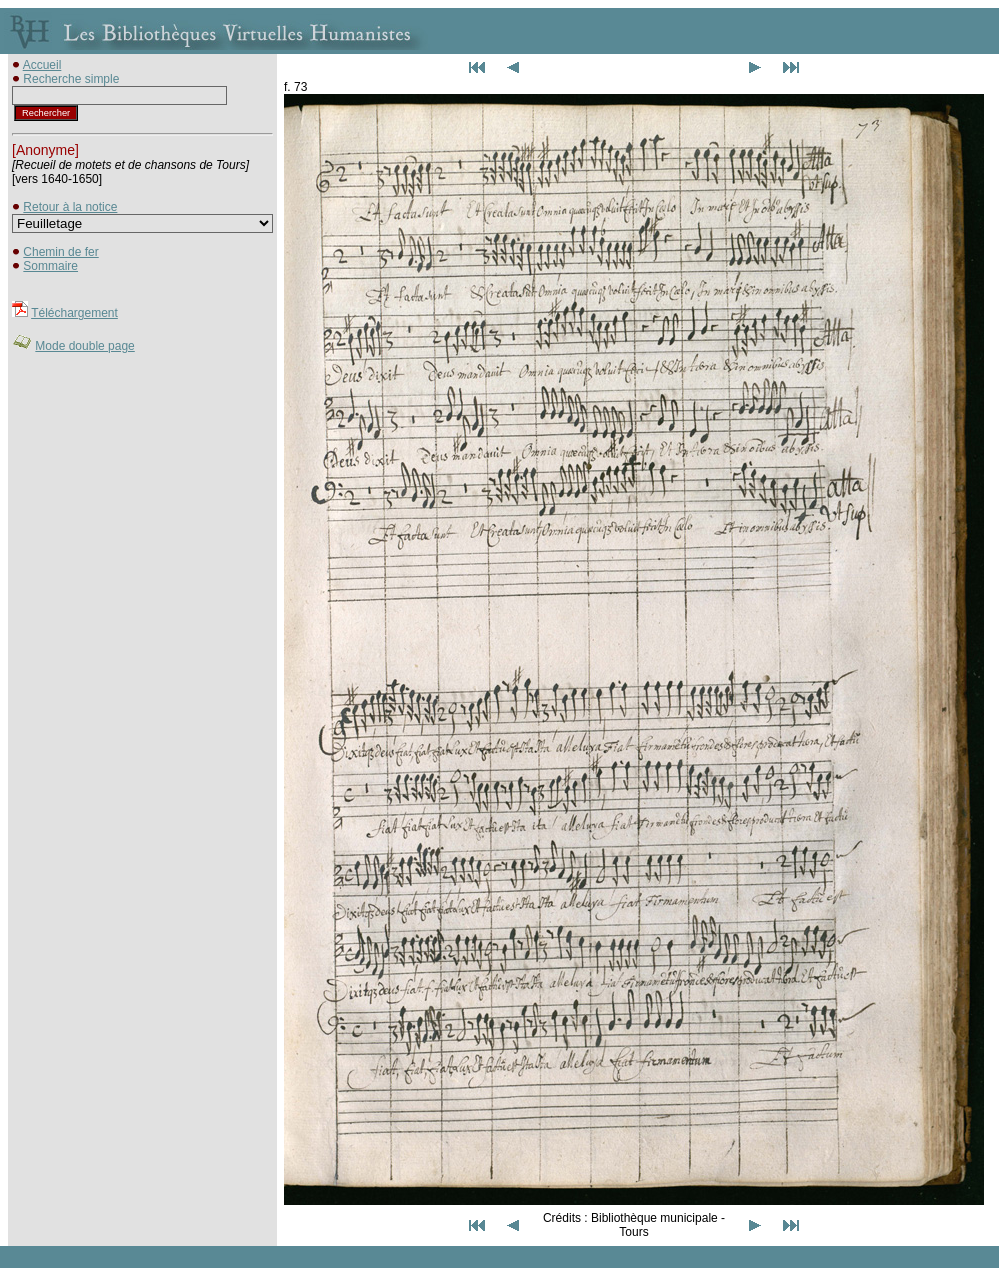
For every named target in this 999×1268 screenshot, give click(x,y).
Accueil (42, 65)
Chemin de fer (60, 252)
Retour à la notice (70, 207)
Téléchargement (74, 313)
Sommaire (50, 266)
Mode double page (84, 346)
